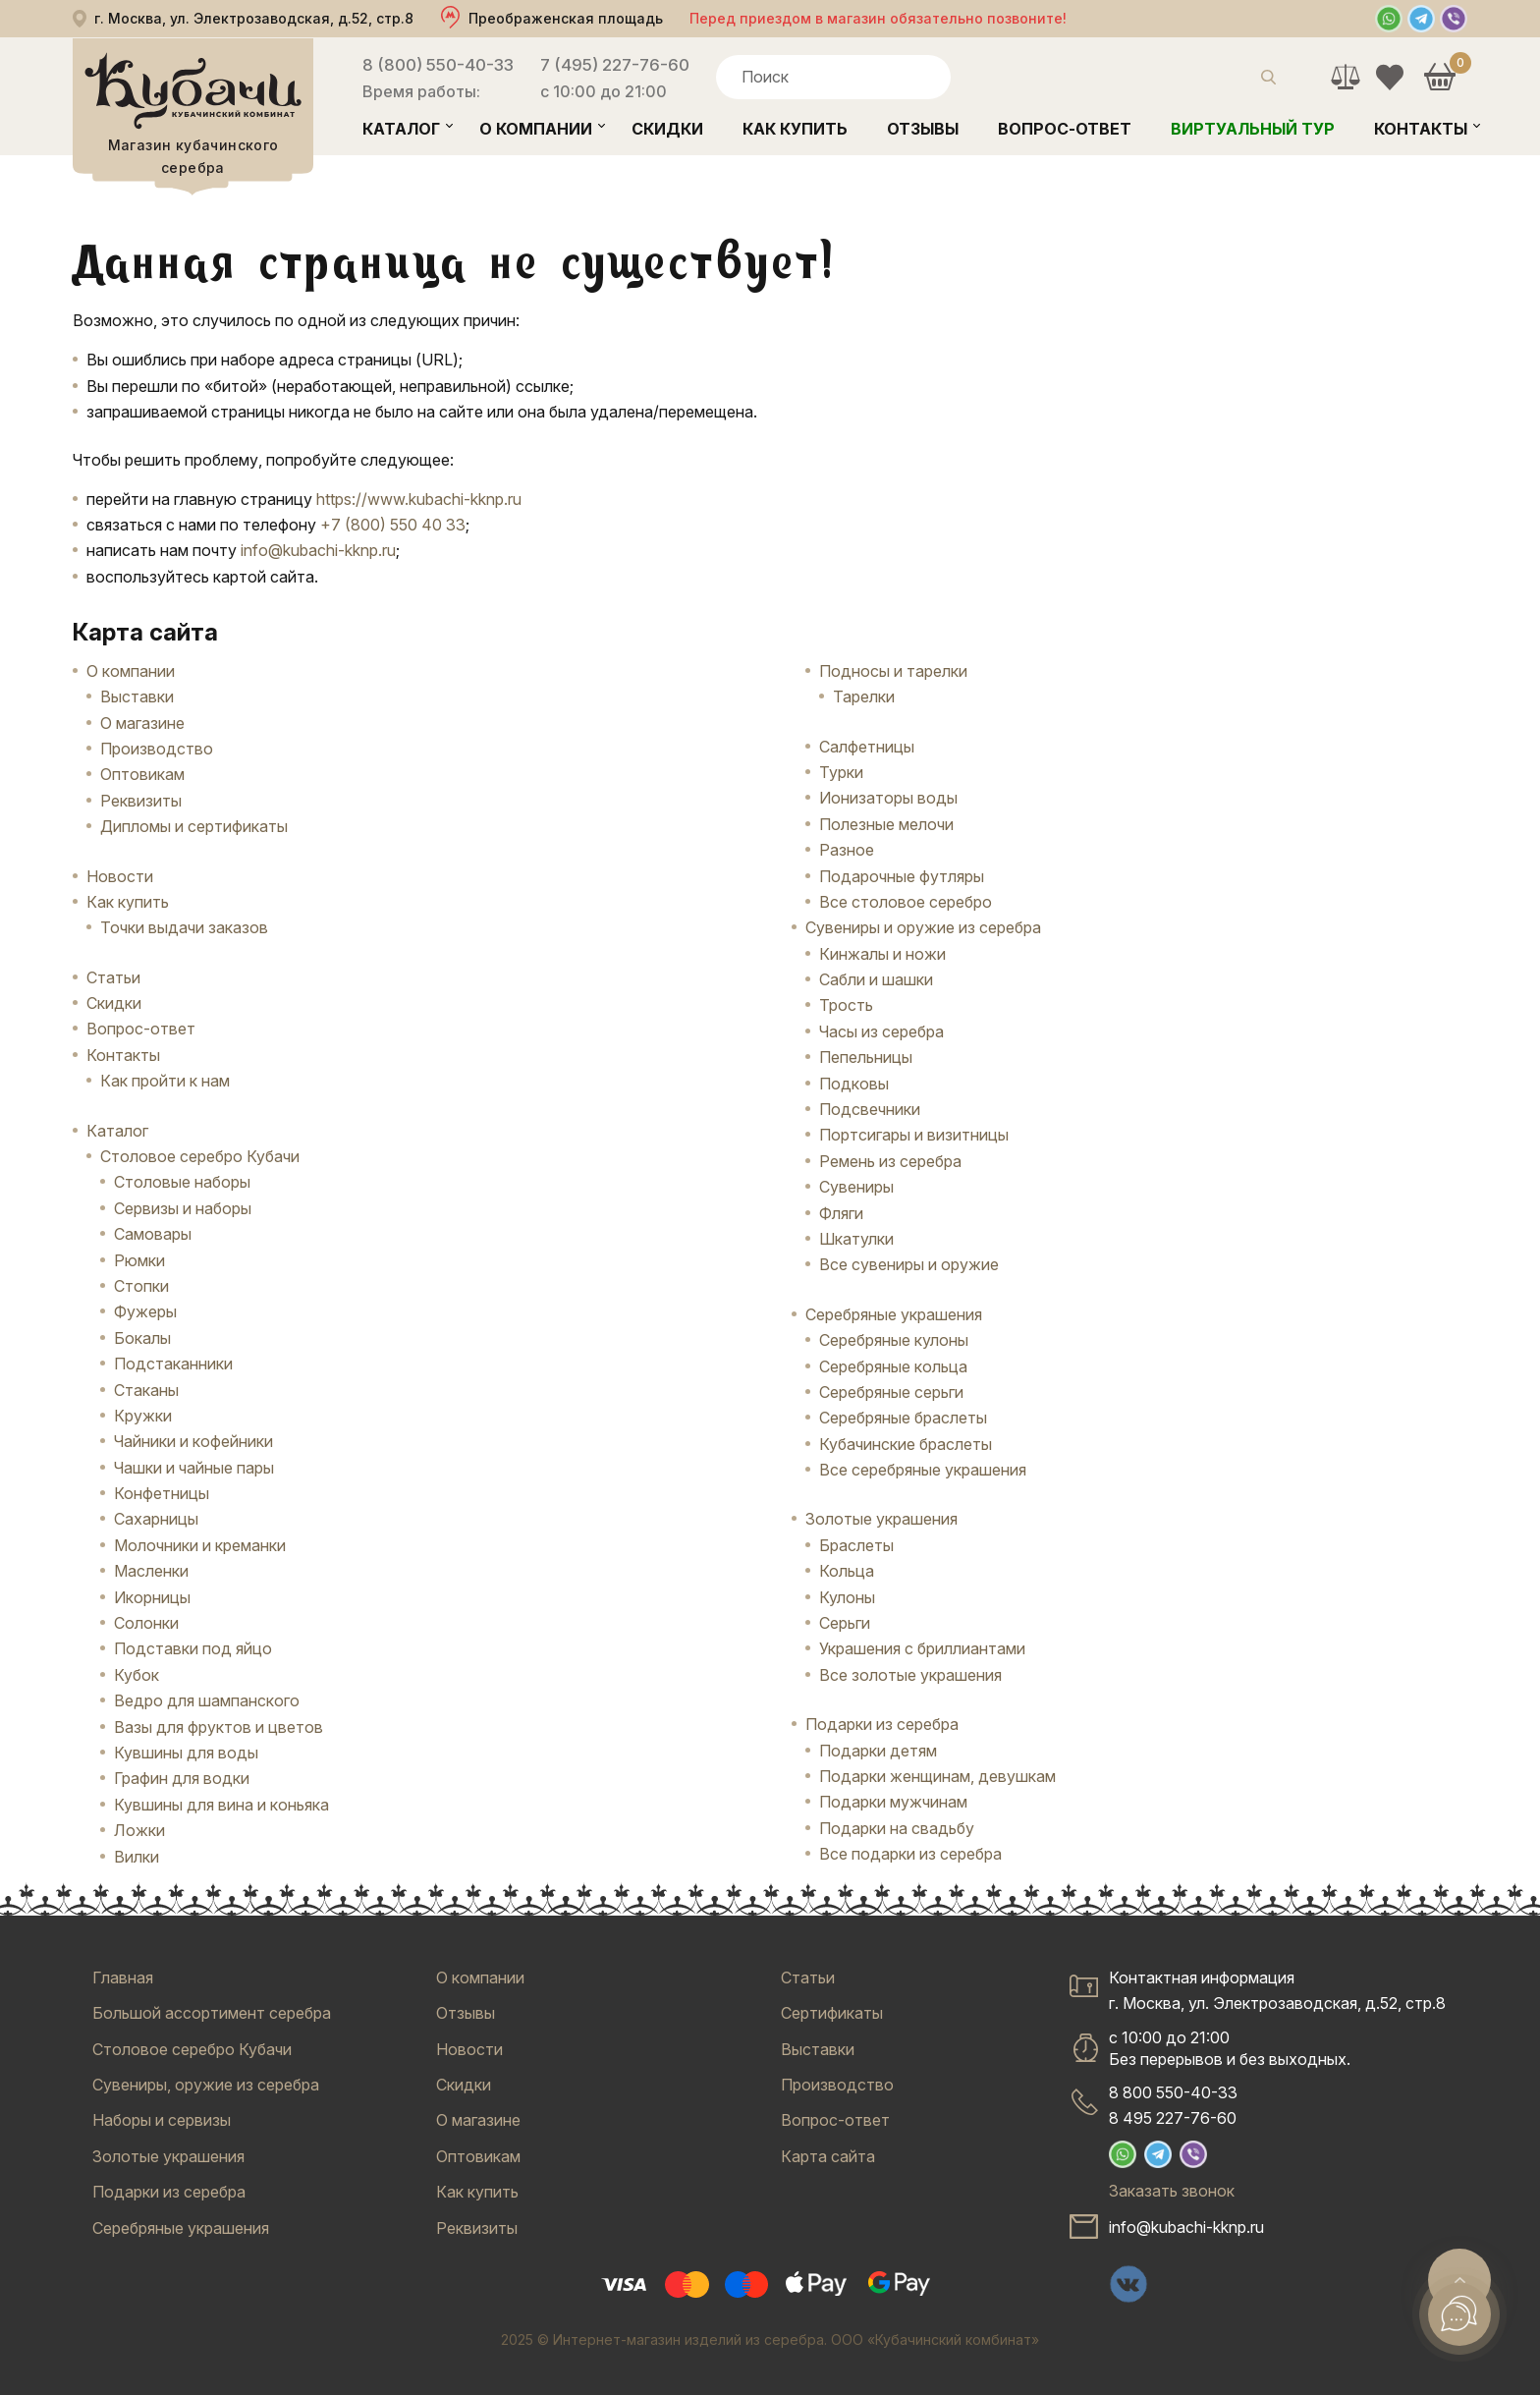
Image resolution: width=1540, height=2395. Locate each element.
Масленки (151, 1571)
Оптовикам (142, 774)
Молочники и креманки (200, 1545)
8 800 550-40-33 (1173, 2092)
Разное (846, 850)
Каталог (401, 129)
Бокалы (142, 1338)
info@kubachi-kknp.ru (318, 550)
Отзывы (923, 129)
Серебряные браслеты (903, 1417)
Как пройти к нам (165, 1080)
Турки (841, 772)
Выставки (137, 696)
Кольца (846, 1571)
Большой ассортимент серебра (211, 2013)
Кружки (143, 1415)
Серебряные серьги (891, 1392)
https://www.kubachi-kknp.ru (419, 499)
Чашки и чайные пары (194, 1467)
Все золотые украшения (910, 1675)
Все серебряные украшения (922, 1469)
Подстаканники (173, 1363)
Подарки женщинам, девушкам (937, 1776)
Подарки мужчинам (893, 1801)
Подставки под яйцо (193, 1648)
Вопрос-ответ (1064, 129)
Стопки (141, 1286)
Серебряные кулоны (893, 1340)
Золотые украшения (881, 1519)
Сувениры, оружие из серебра (205, 2084)
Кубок (136, 1675)
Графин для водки (181, 1778)
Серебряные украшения (893, 1314)
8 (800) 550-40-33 (438, 65)
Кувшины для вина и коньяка (221, 1804)
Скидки (667, 129)
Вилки (136, 1856)
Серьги (844, 1623)
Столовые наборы (182, 1182)
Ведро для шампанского (207, 1700)
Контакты (1420, 129)
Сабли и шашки (876, 979)
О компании (535, 129)
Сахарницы (156, 1519)
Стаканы (146, 1390)
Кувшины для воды (186, 1752)
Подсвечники (869, 1109)
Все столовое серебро (905, 902)
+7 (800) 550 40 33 (393, 524)
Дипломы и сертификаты (194, 826)
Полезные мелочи (886, 824)
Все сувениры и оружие (909, 1264)
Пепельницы (865, 1057)
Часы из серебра (881, 1031)
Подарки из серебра (882, 1724)
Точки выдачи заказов (184, 927)
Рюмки (139, 1260)
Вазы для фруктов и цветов (218, 1727)
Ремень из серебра (890, 1161)
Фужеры (145, 1311)
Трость (846, 1005)
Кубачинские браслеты (905, 1444)
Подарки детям (878, 1750)
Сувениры (856, 1187)
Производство (156, 748)
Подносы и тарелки (893, 671)
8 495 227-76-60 (1173, 2118)
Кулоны (847, 1597)
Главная (122, 1977)
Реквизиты (141, 800)
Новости (119, 876)
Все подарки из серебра (910, 1854)
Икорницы (152, 1597)
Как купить (795, 129)
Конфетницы (161, 1493)
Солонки (146, 1623)
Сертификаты (832, 2013)
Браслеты (856, 1545)
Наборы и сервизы (161, 2120)
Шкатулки (856, 1239)
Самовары (153, 1234)
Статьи (113, 977)
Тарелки (864, 696)
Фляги (841, 1213)
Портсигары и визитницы (914, 1134)
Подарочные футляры (901, 876)
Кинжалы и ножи (882, 954)
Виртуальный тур (1253, 129)
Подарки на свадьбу (896, 1828)
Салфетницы (866, 746)
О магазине (142, 723)
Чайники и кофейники (193, 1441)
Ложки (139, 1830)
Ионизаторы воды (888, 798)
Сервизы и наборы (182, 1208)
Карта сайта (828, 2156)
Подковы (854, 1083)
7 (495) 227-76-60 (614, 65)
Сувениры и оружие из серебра (923, 927)
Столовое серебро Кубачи (200, 1156)
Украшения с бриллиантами (922, 1648)
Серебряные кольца (893, 1366)
